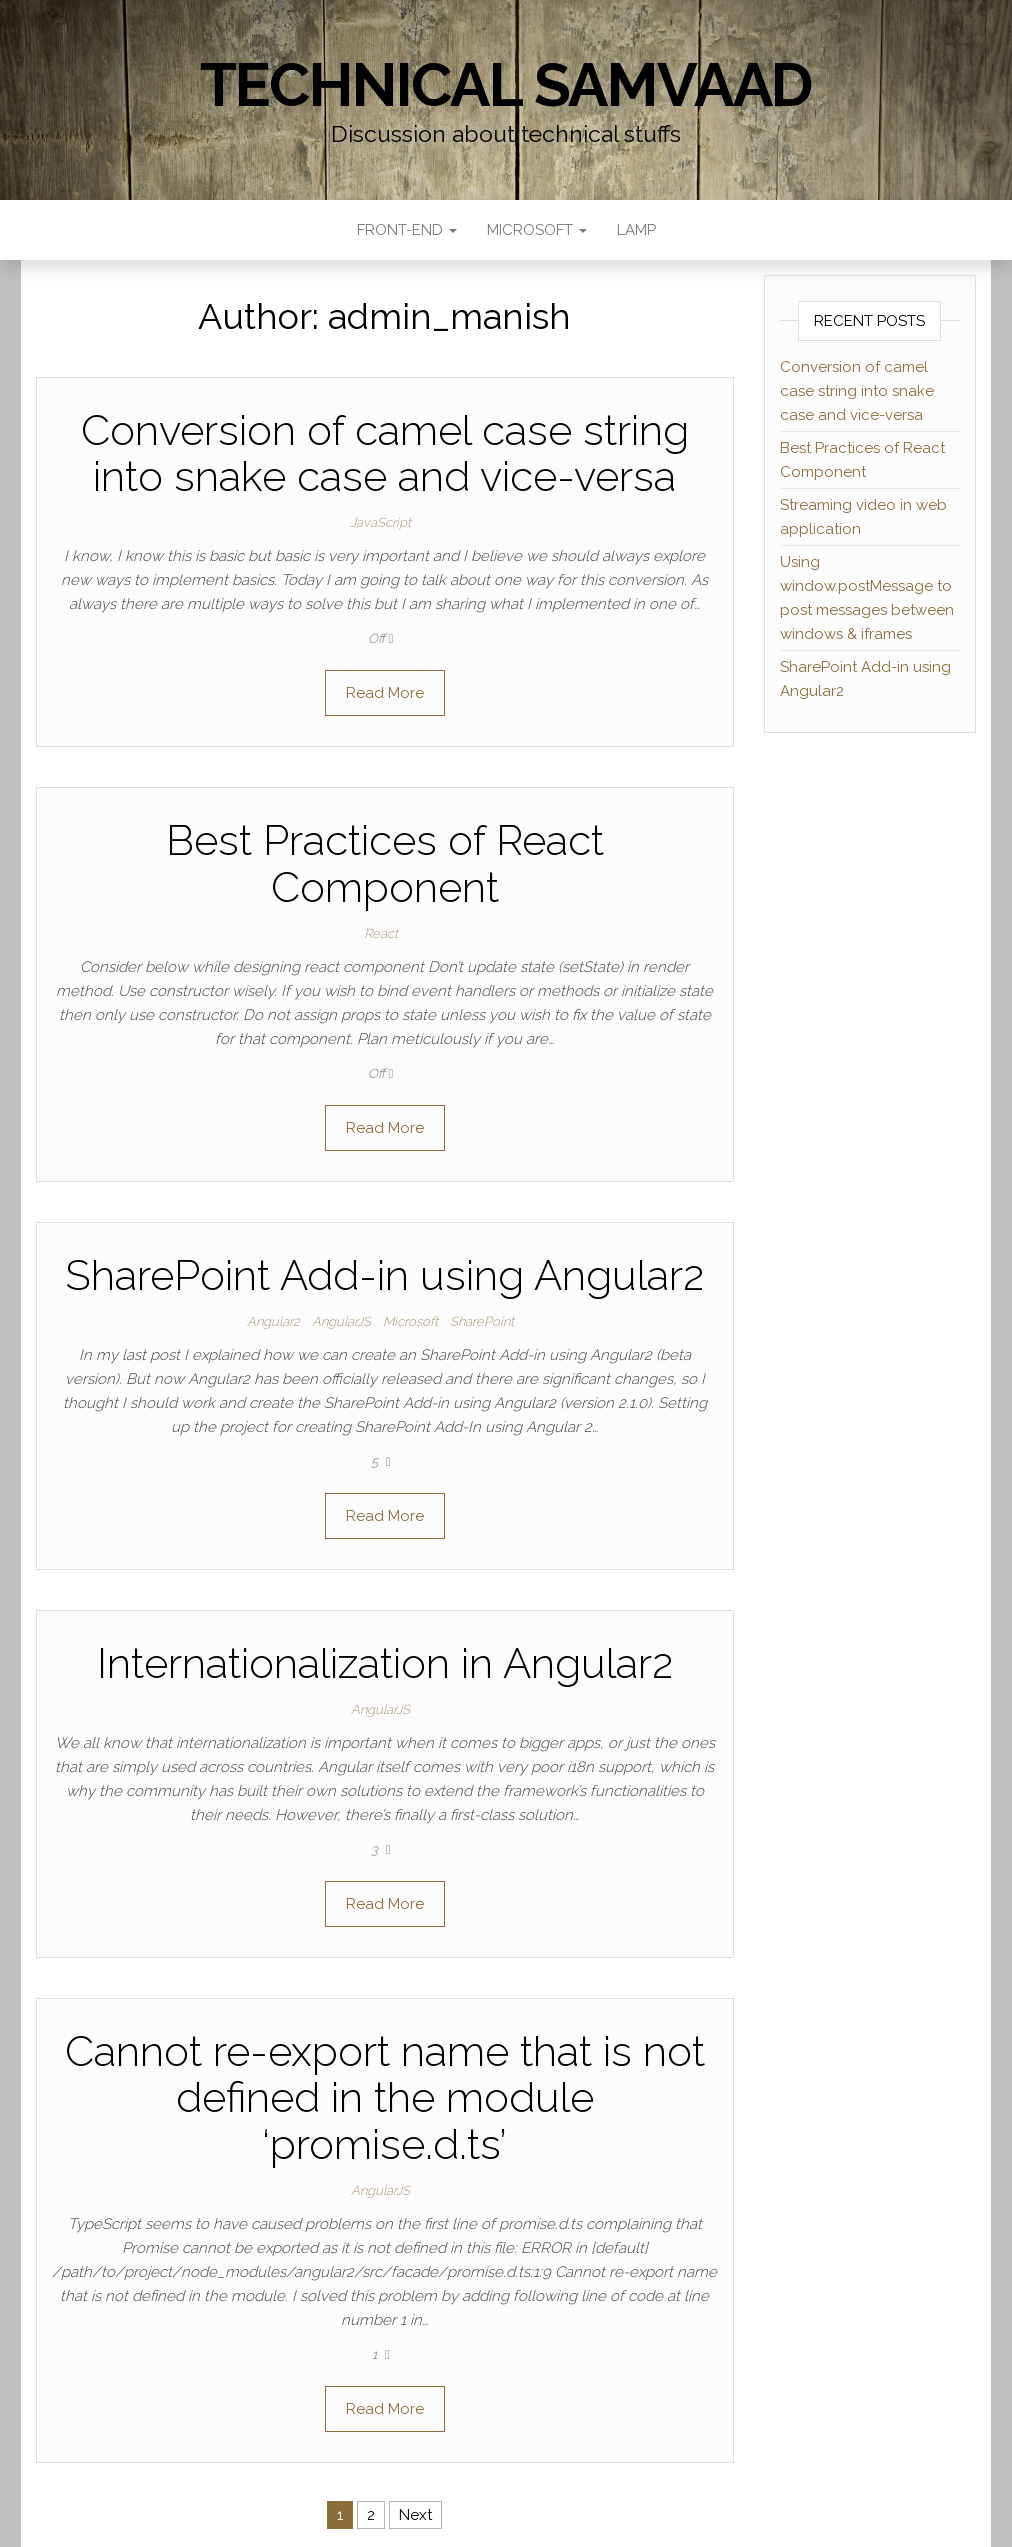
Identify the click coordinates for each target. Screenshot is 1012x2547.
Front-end (407, 230)
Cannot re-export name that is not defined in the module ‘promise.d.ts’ (385, 2097)
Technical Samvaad (506, 85)
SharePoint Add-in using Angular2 (384, 1275)
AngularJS (341, 1321)
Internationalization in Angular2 (385, 1663)
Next (415, 2515)
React (381, 933)
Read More (385, 693)
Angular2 (273, 1321)
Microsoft (537, 230)
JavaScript (380, 522)
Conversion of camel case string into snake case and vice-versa (385, 453)
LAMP (636, 230)
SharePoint (482, 1321)
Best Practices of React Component (385, 863)
